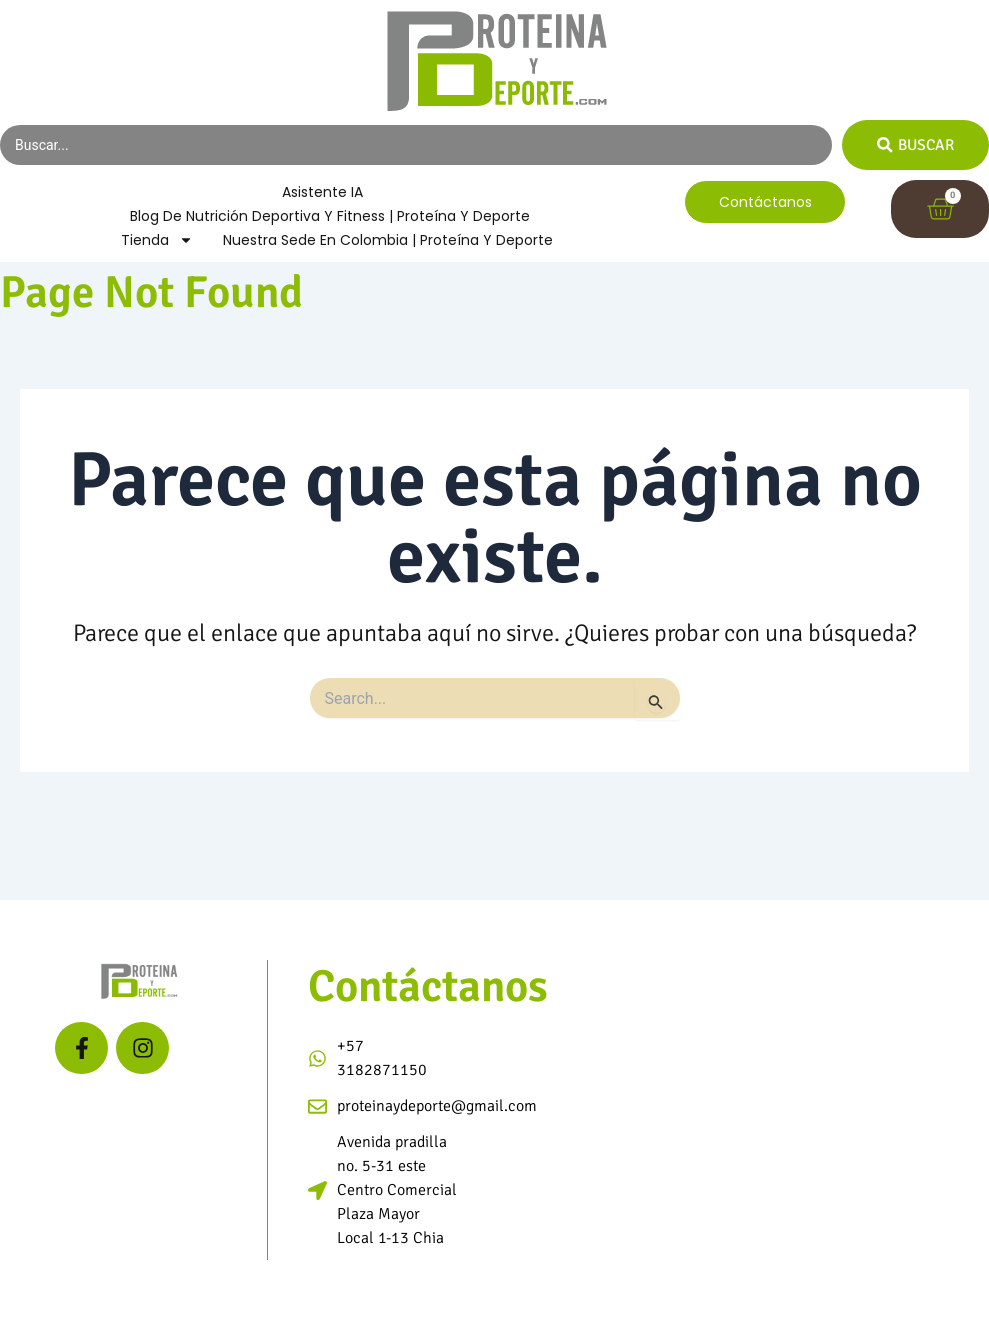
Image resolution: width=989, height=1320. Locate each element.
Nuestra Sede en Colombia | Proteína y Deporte (388, 241)
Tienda (157, 241)
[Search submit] (913, 145)
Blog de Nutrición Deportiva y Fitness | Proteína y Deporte (330, 217)
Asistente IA (322, 193)
